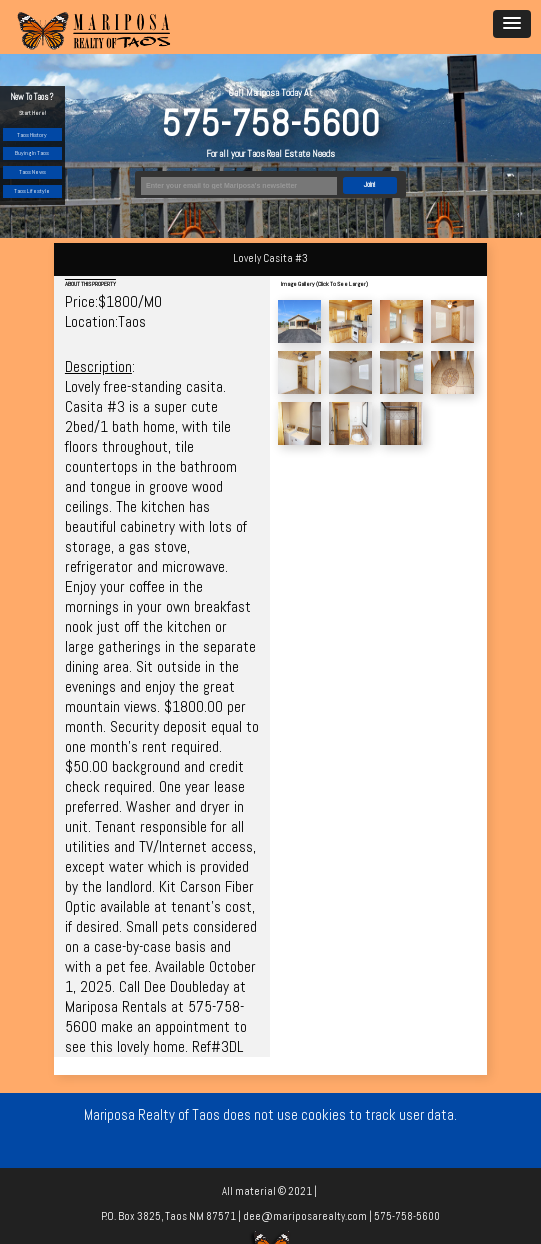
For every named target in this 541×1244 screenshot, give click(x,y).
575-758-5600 (270, 123)
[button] (512, 24)
